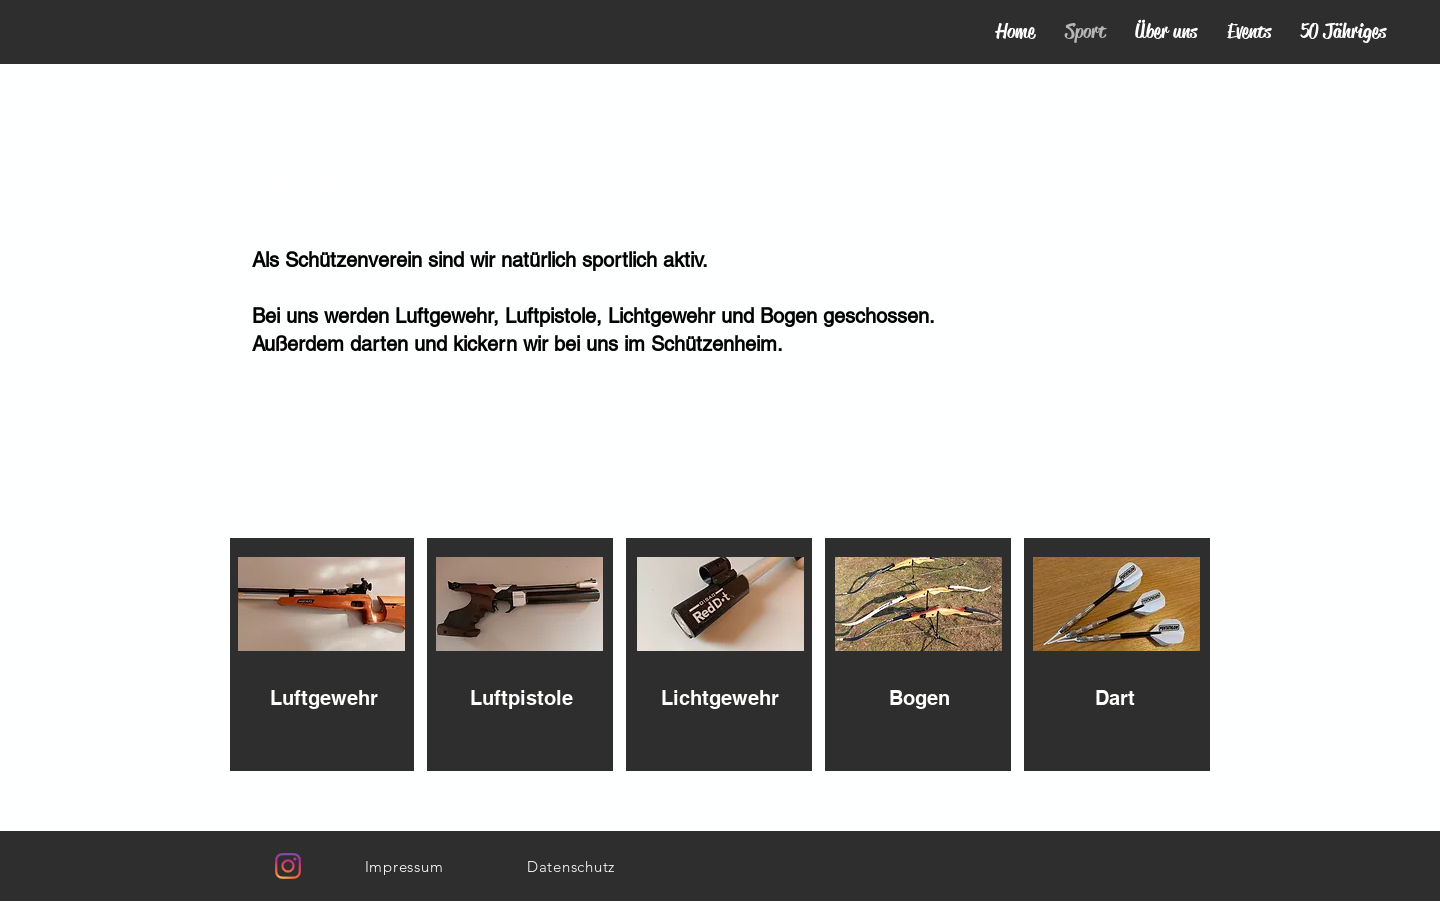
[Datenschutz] (571, 866)
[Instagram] (288, 866)
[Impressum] (404, 866)
